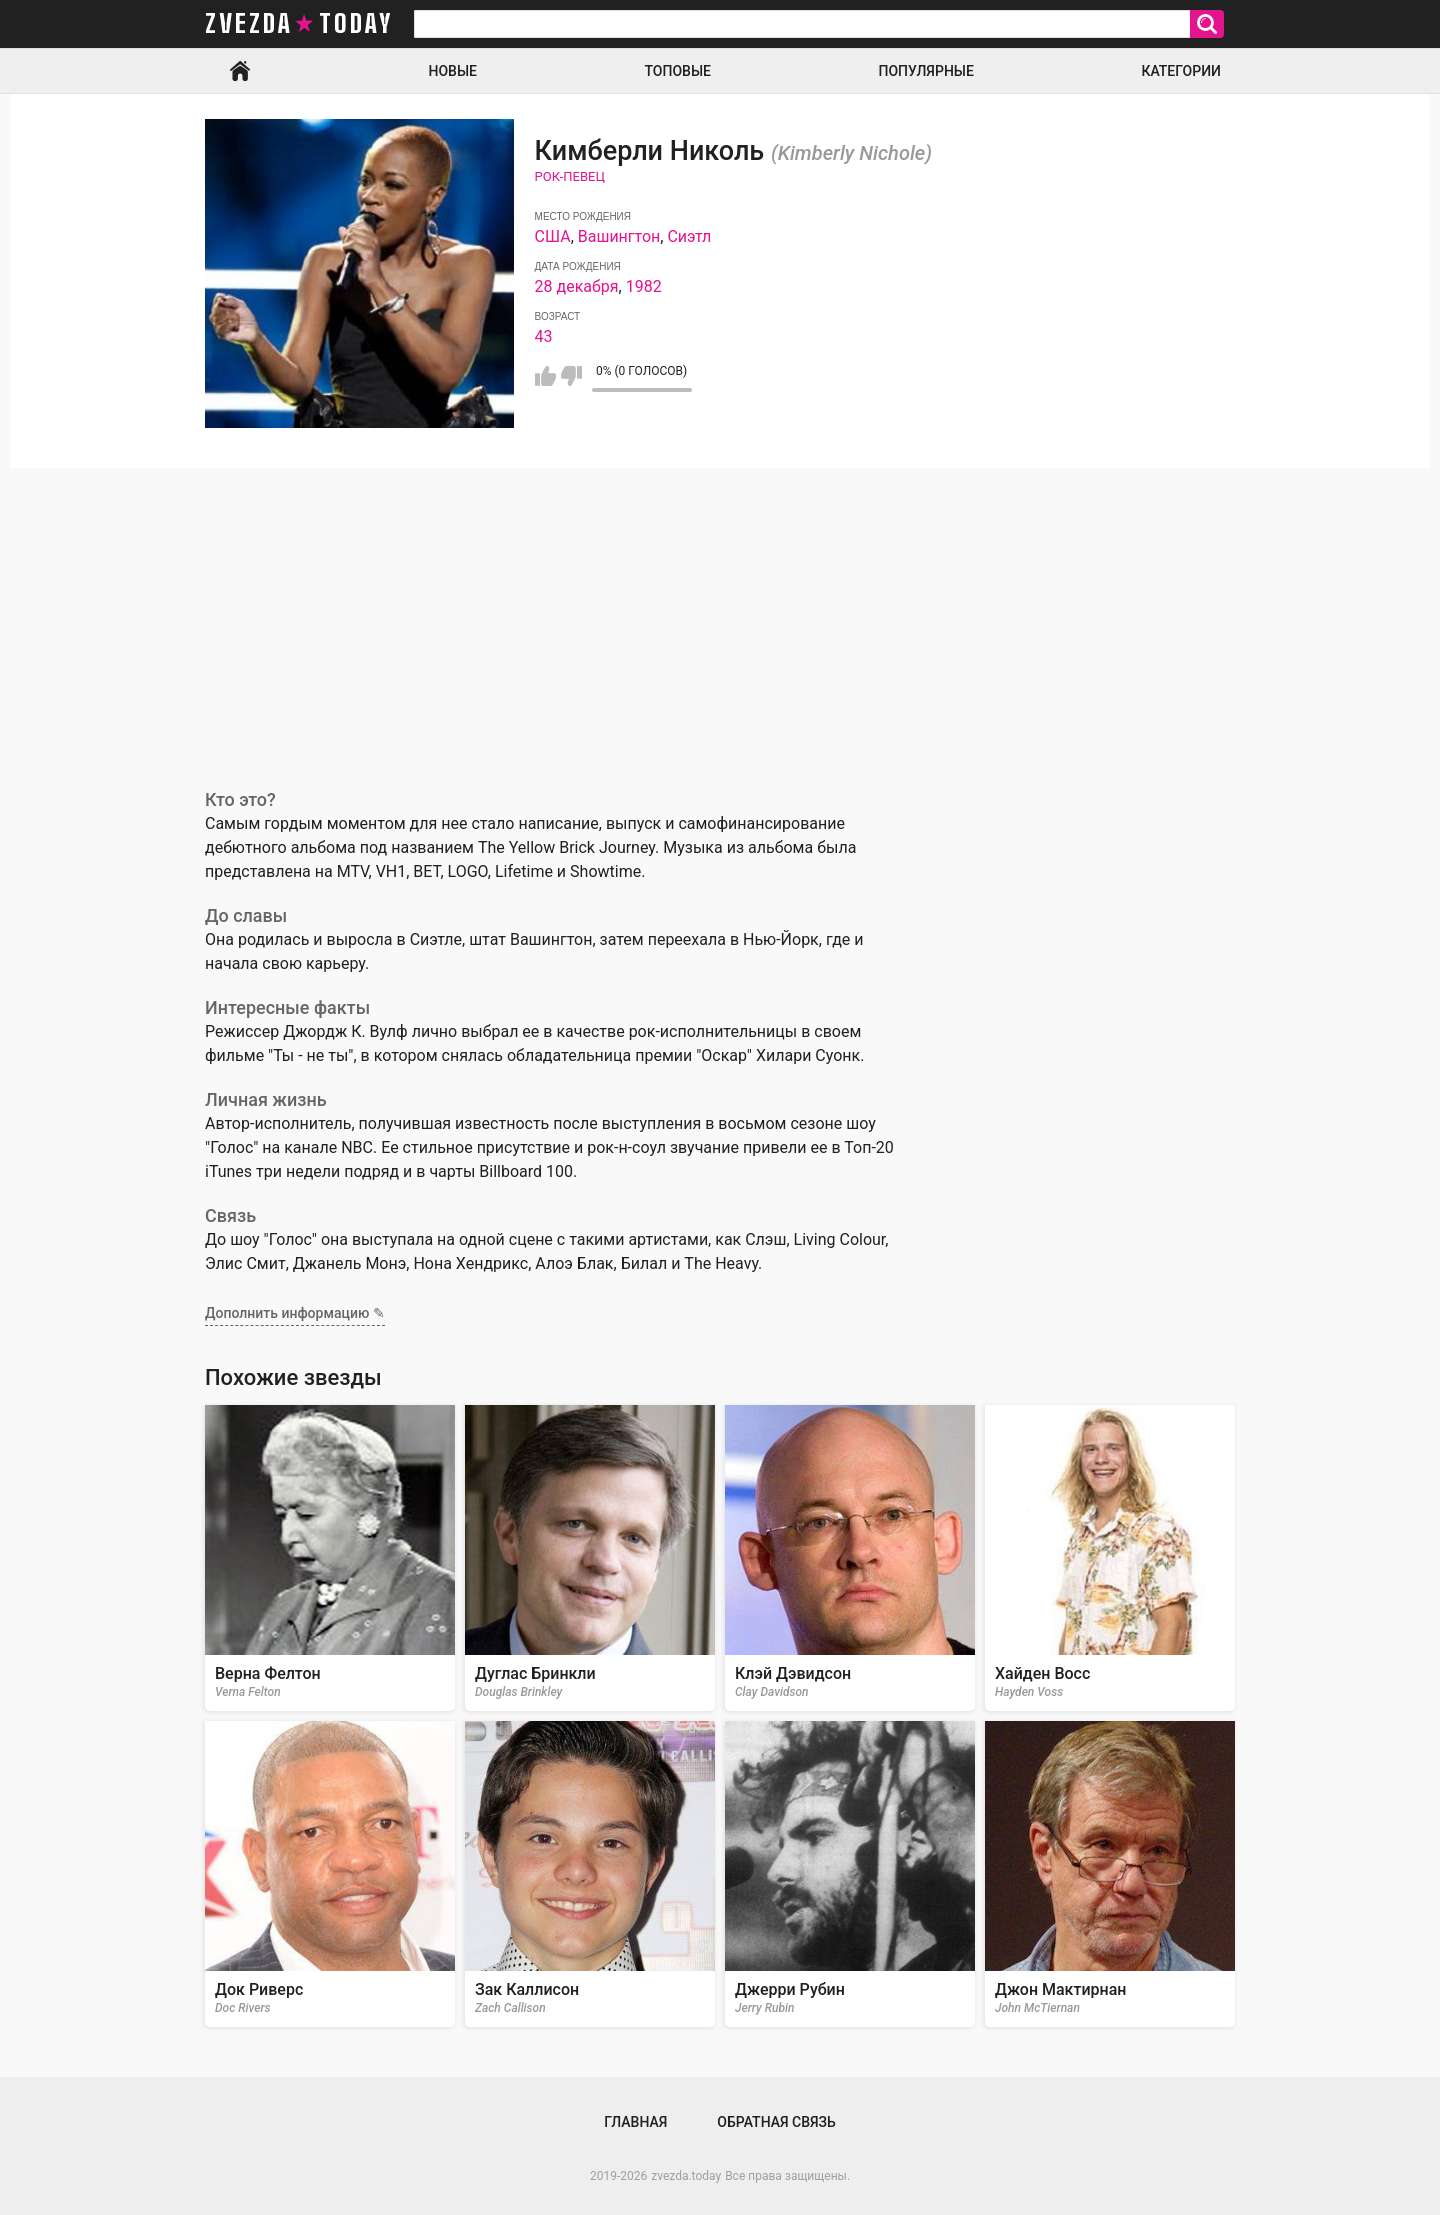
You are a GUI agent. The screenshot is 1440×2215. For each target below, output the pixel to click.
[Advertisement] (720, 618)
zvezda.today (686, 2176)
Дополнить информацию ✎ (295, 1313)
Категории (1181, 71)
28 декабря (577, 286)
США (553, 236)
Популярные (925, 71)
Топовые (678, 71)
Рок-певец (570, 176)
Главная (240, 71)
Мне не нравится (571, 376)
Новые (453, 71)
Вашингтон (619, 236)
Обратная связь (776, 2122)
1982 (644, 286)
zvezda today (299, 24)
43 (544, 336)
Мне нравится (545, 376)
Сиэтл (689, 236)
